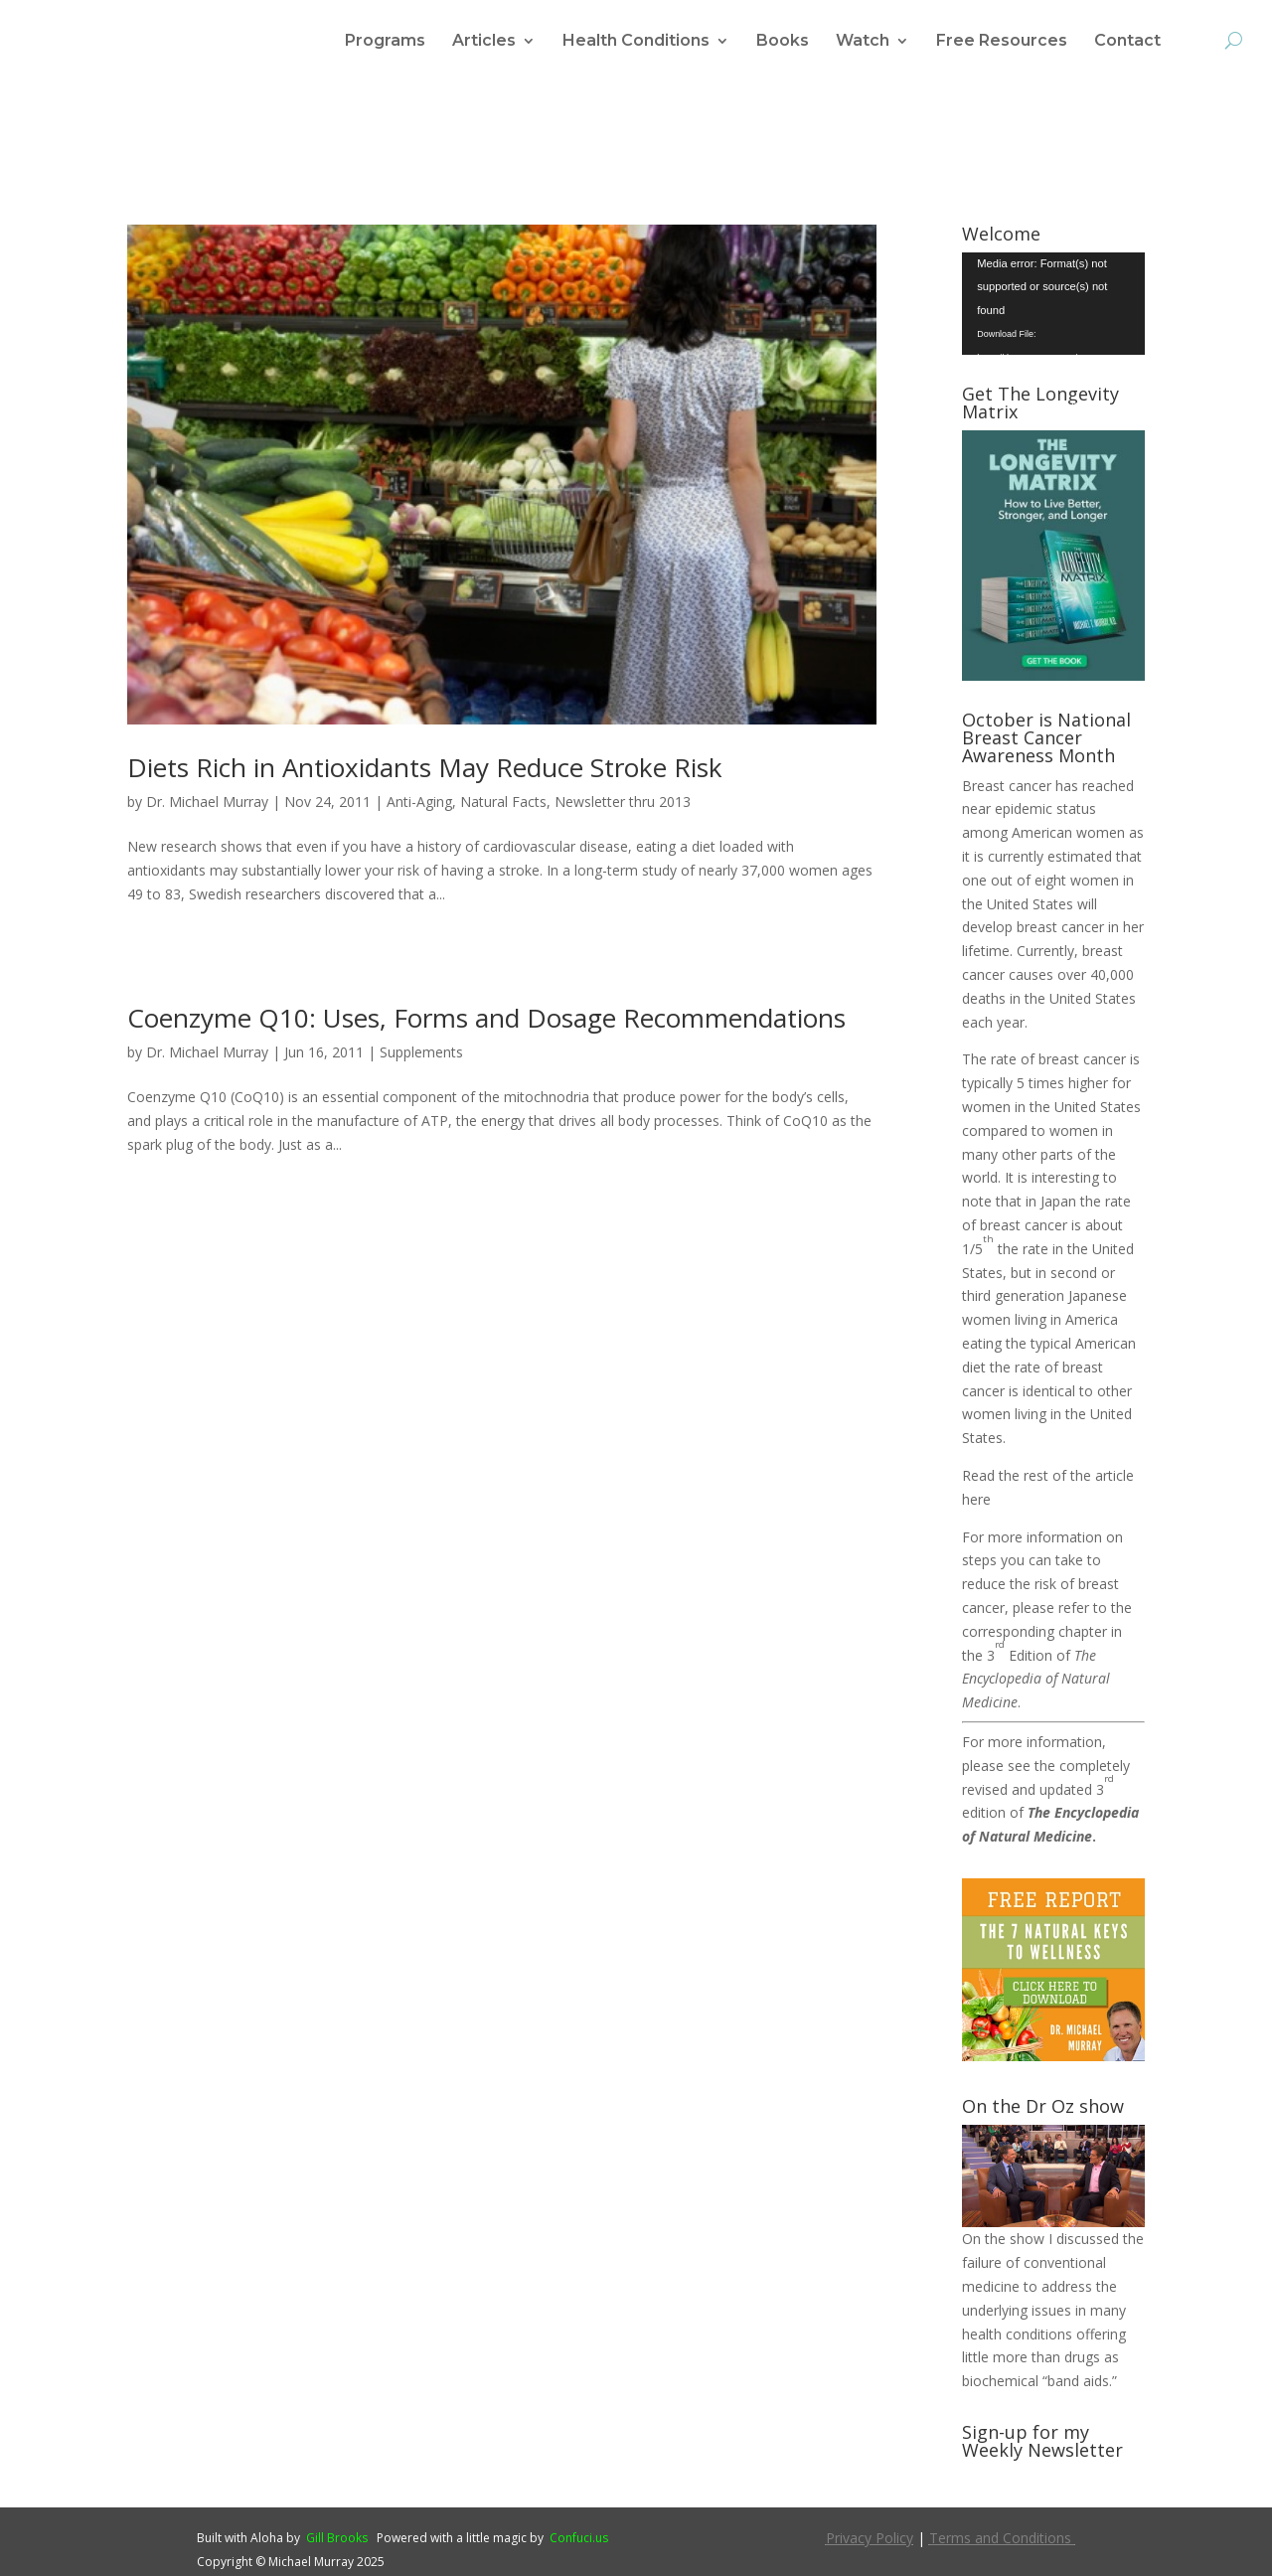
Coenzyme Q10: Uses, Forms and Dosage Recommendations (486, 1018)
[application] (1053, 303)
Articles (484, 42)
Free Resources (1001, 42)
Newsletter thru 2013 (623, 801)
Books (782, 42)
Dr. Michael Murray (207, 801)
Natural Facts (503, 801)
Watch (862, 42)
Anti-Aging (419, 801)
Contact (1127, 42)
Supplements (421, 1052)
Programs (385, 42)
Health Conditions (636, 42)
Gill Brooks (337, 2537)
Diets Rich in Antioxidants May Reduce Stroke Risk (424, 767)
